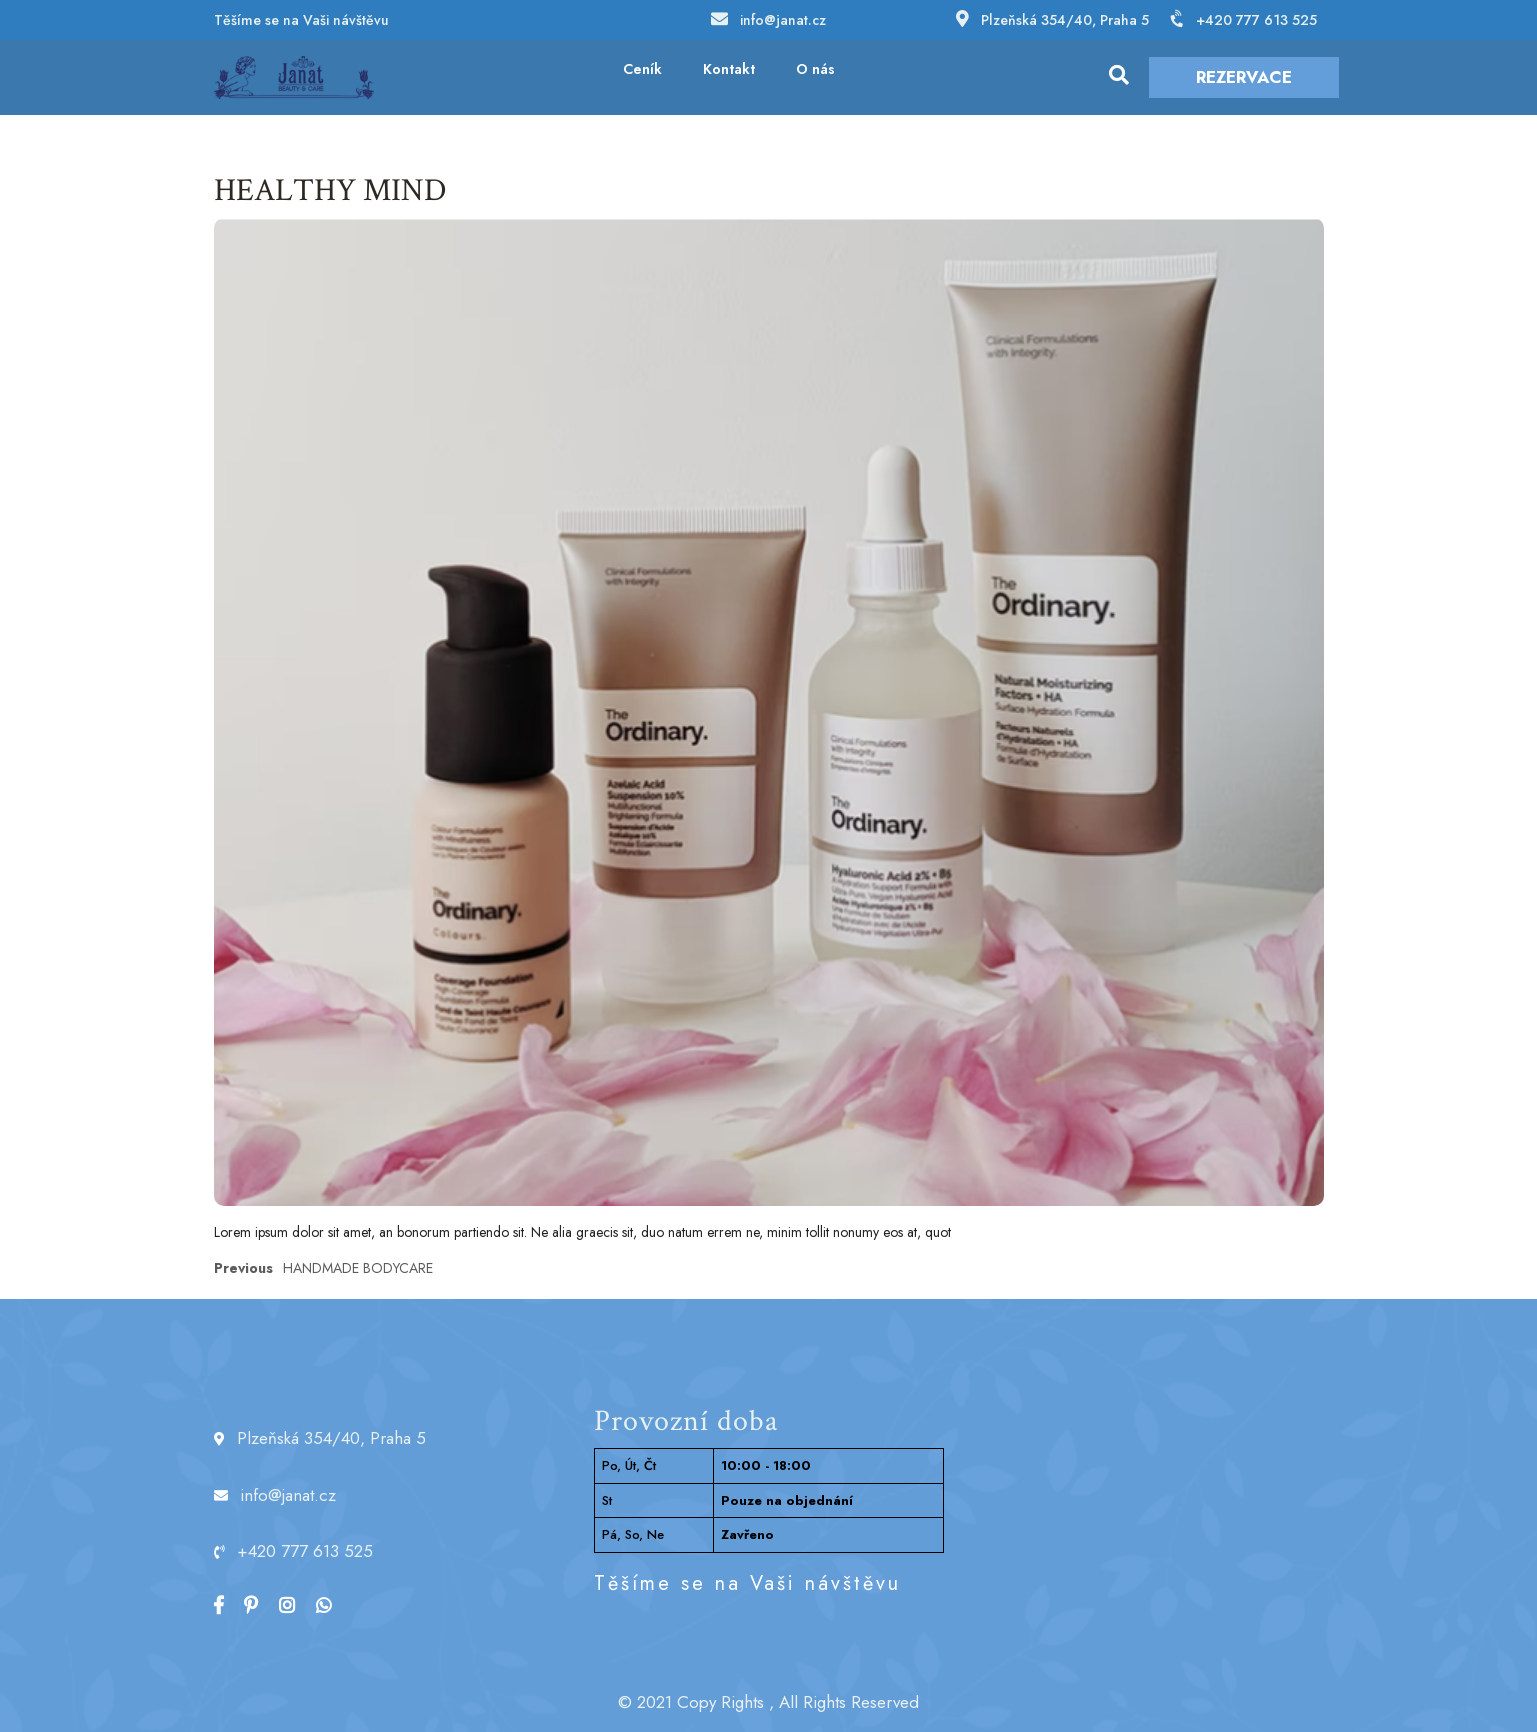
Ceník (642, 69)
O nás (815, 69)
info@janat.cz (783, 20)
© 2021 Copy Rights (691, 1702)
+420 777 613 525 (1256, 20)
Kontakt (729, 69)
